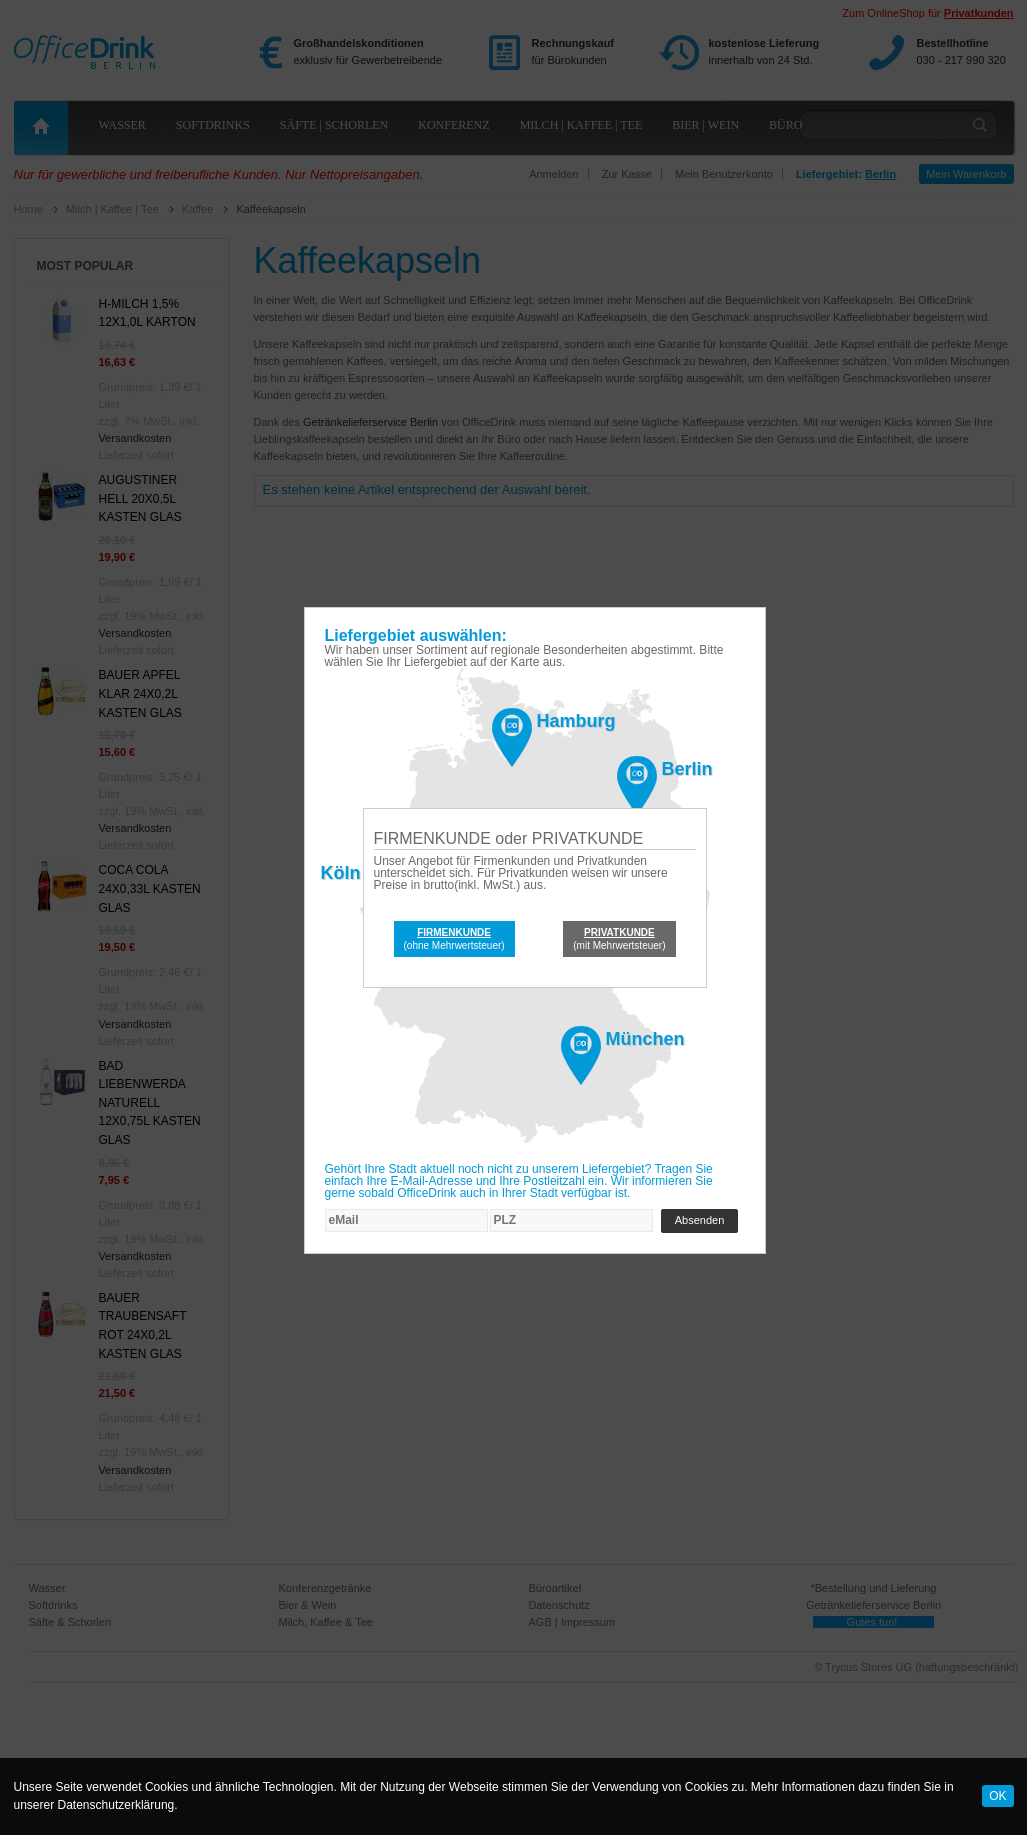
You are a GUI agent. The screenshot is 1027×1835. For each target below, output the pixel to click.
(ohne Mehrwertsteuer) (454, 939)
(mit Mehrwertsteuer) (619, 939)
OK (997, 1796)
